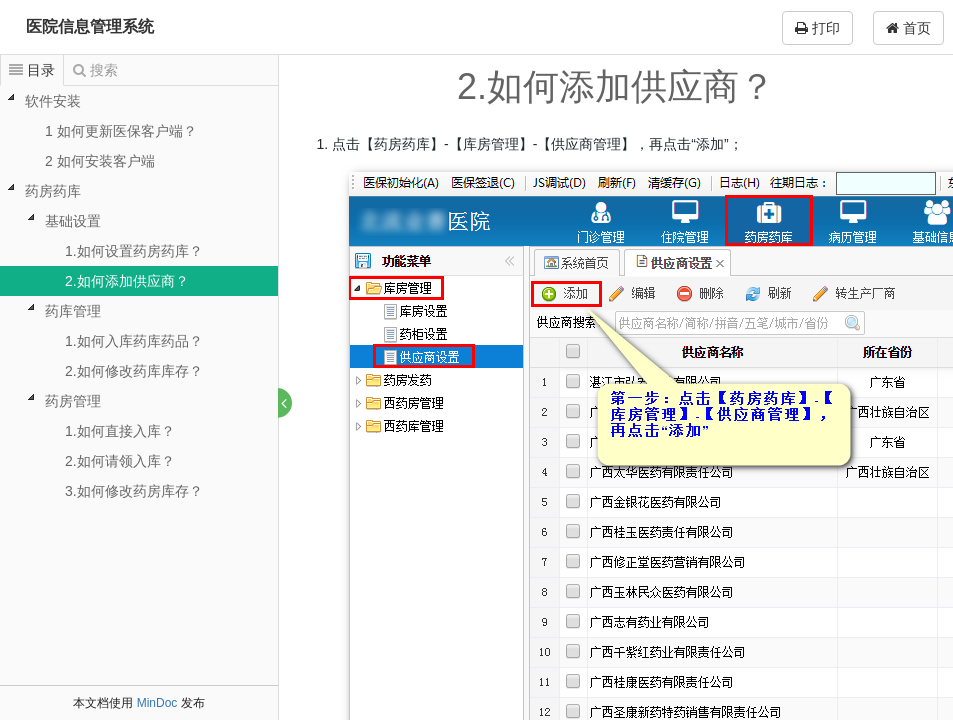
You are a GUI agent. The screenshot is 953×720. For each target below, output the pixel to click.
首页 (908, 28)
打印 (817, 28)
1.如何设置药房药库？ (134, 251)
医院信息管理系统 (90, 26)
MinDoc (157, 703)
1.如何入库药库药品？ (134, 341)
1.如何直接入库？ (120, 431)
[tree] (139, 296)
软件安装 (53, 101)
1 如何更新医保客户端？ (121, 131)
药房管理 (73, 401)
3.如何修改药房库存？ (134, 491)
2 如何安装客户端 (100, 161)
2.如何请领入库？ (120, 461)
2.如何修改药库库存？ (134, 371)
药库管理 (73, 311)
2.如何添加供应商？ (127, 281)
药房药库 (53, 191)
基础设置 (73, 221)
